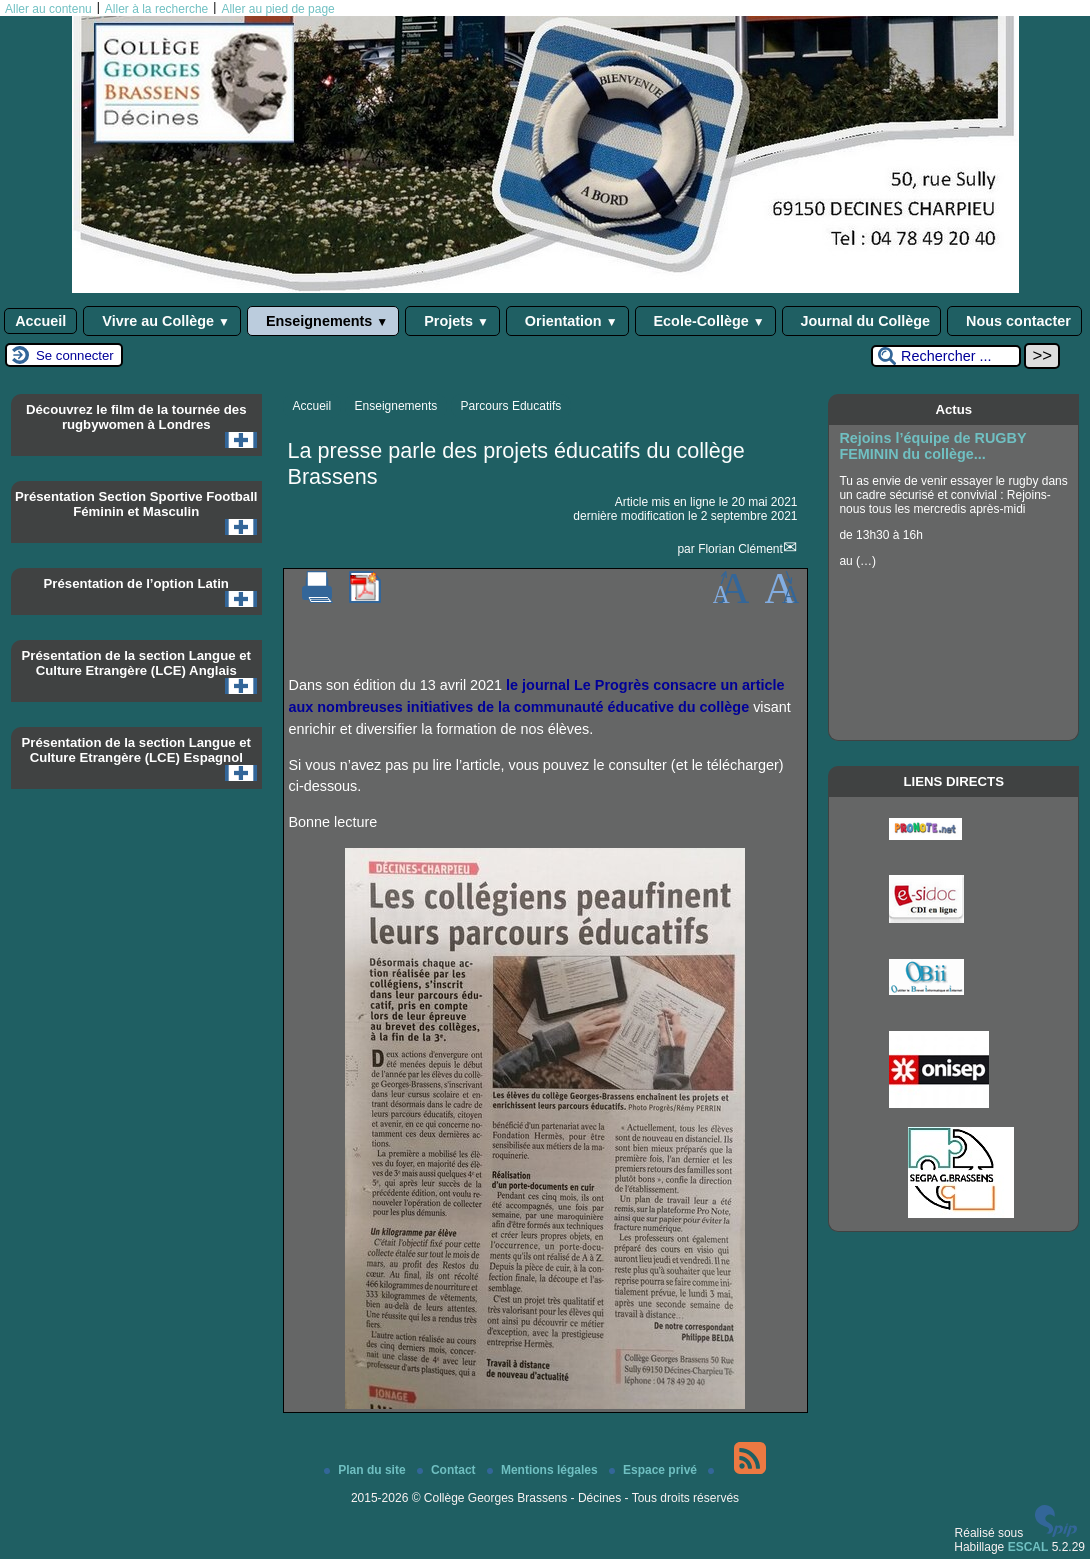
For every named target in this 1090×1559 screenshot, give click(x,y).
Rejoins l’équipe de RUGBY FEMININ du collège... (932, 446)
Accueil (40, 321)
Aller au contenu (48, 9)
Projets (452, 321)
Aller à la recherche (156, 9)
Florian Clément (740, 549)
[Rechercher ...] (946, 356)
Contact (448, 1470)
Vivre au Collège (162, 321)
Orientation (567, 321)
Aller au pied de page (277, 9)
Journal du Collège (862, 321)
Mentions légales (544, 1470)
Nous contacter (1014, 321)
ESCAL (1028, 1547)
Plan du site (366, 1470)
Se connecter (75, 355)
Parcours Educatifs (511, 406)
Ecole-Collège (705, 321)
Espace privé (654, 1470)
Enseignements (323, 321)
